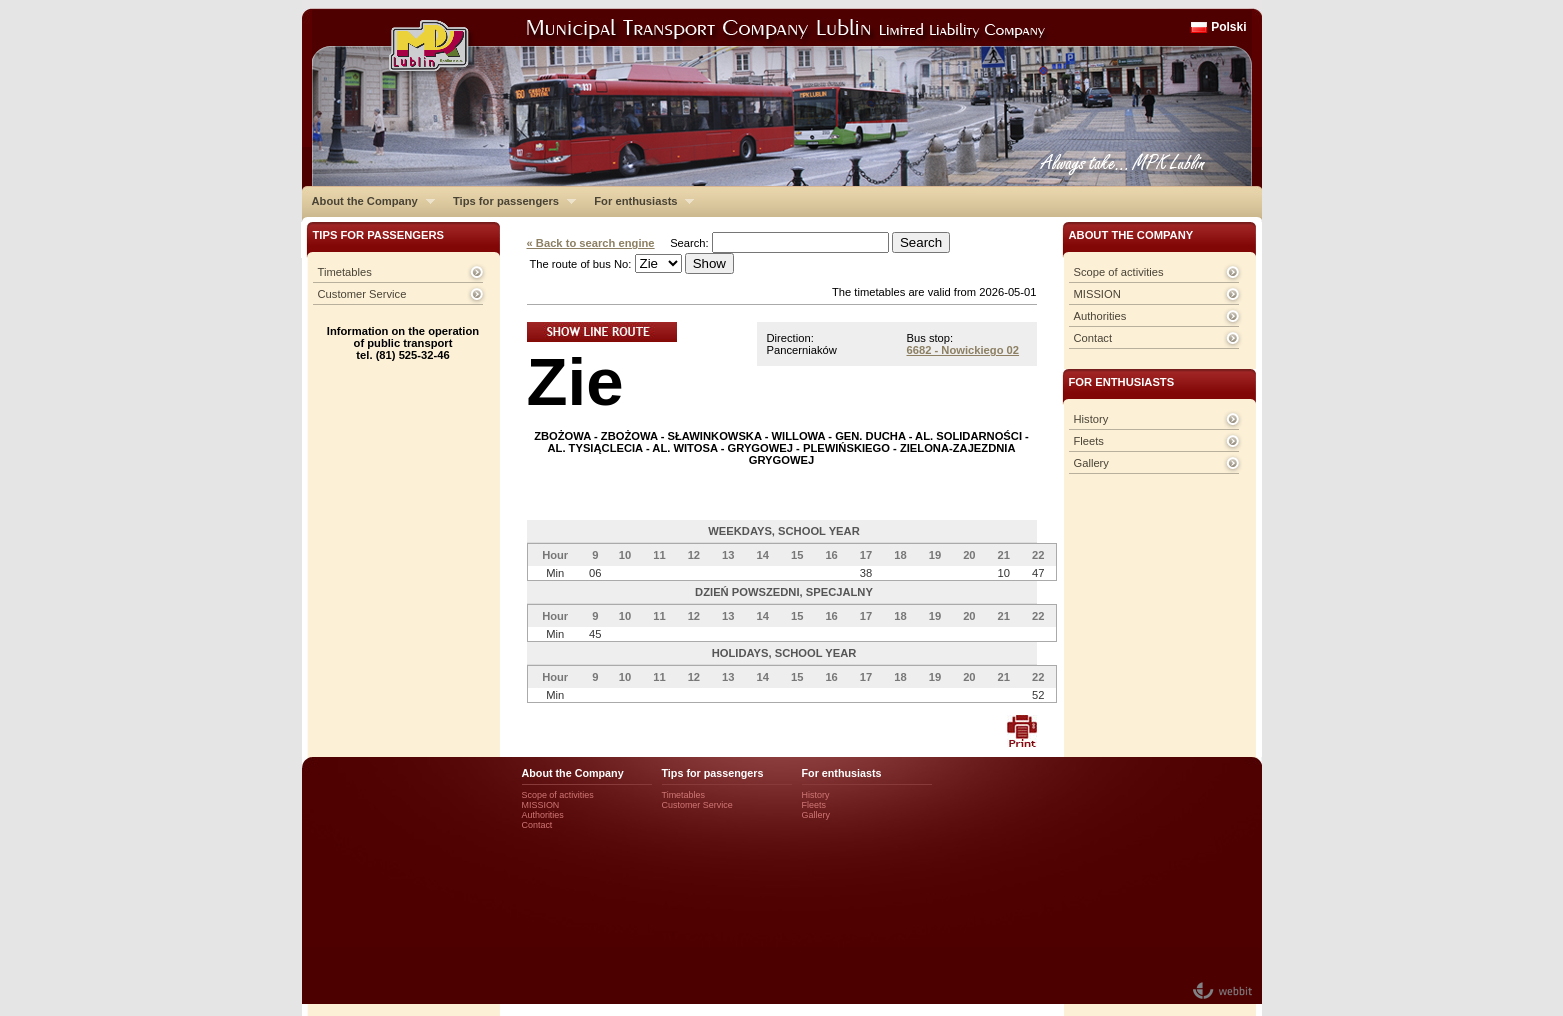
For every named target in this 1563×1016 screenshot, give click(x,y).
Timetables (345, 272)
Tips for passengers (509, 201)
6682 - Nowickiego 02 (963, 350)
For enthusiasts (639, 201)
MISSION (1097, 294)
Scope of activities (1119, 272)
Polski (1228, 27)
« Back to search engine (591, 243)
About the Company (368, 201)
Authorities (1100, 316)
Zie (575, 381)
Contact (1093, 338)
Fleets (1089, 441)
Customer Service (362, 294)
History (1091, 419)
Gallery (1091, 463)
